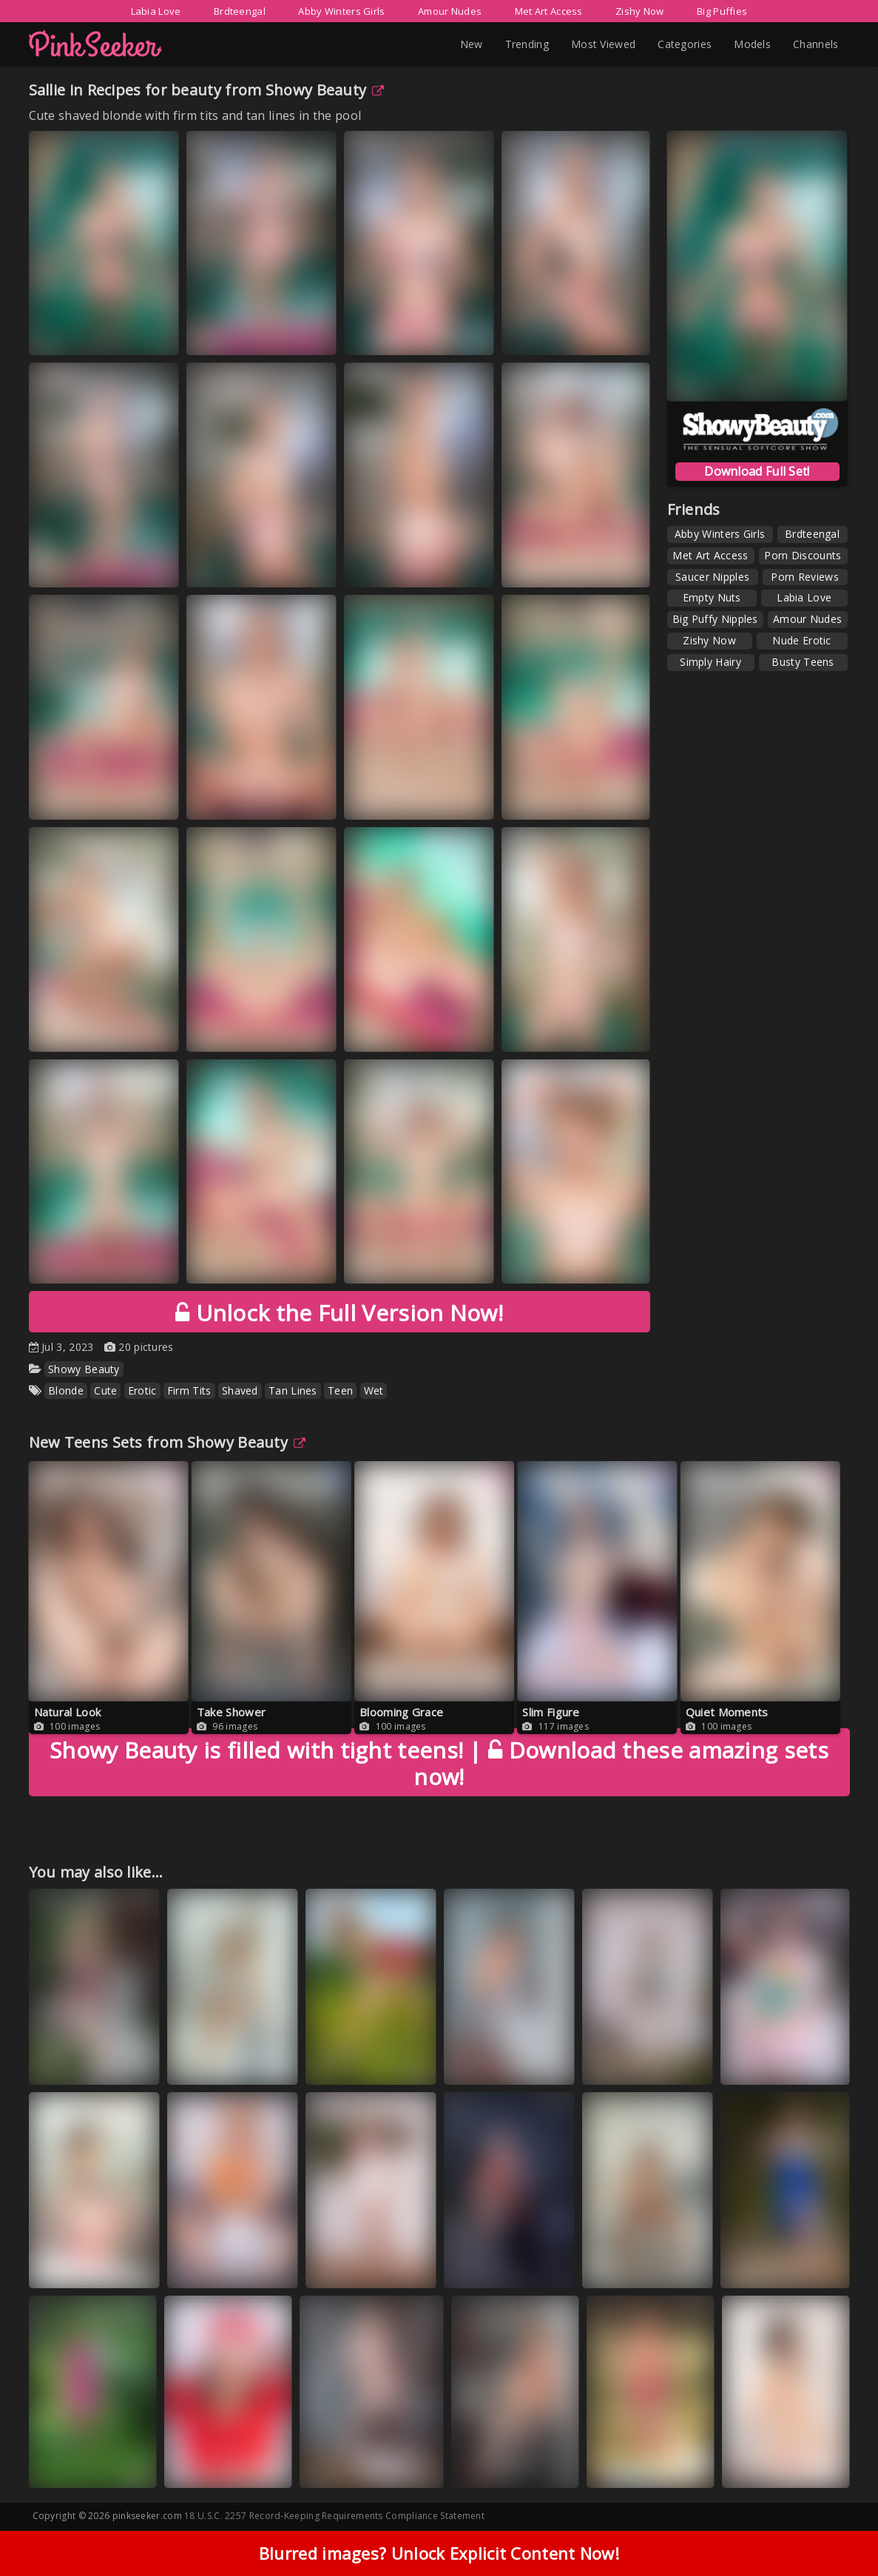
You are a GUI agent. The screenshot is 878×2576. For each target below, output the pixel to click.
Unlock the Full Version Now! (339, 1313)
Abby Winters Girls (341, 11)
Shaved (240, 1390)
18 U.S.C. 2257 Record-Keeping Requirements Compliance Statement (334, 2515)
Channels (815, 44)
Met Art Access (549, 11)
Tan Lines (293, 1390)
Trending (527, 44)
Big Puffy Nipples (715, 619)
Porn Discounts (802, 555)
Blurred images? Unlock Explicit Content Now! (439, 2553)
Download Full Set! (756, 471)
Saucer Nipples (712, 577)
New (471, 44)
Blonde (66, 1390)
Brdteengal (240, 11)
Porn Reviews (805, 577)
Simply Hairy (710, 662)
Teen (340, 1390)
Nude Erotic (801, 640)
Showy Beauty (325, 90)
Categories (685, 44)
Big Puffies (722, 11)
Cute (105, 1390)
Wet (374, 1390)
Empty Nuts (712, 597)
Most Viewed (603, 44)
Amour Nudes (450, 11)
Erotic (142, 1390)
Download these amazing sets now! (439, 1763)
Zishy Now (639, 11)
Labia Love (156, 11)
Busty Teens (802, 662)
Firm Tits (189, 1390)
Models (752, 44)
